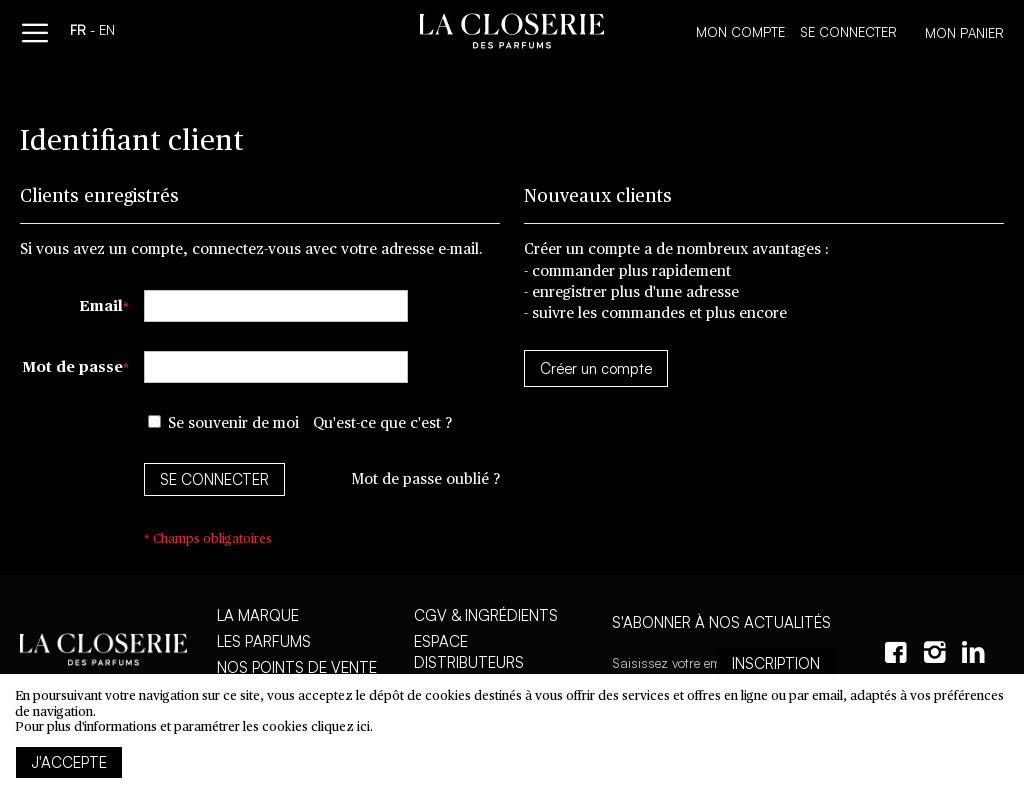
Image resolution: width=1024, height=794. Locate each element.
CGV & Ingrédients (486, 615)
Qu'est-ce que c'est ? (382, 423)
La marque (258, 615)
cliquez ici (340, 727)
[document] (512, 734)
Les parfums (264, 641)
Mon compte (740, 32)
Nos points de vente (297, 667)
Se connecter (848, 32)
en (107, 32)
